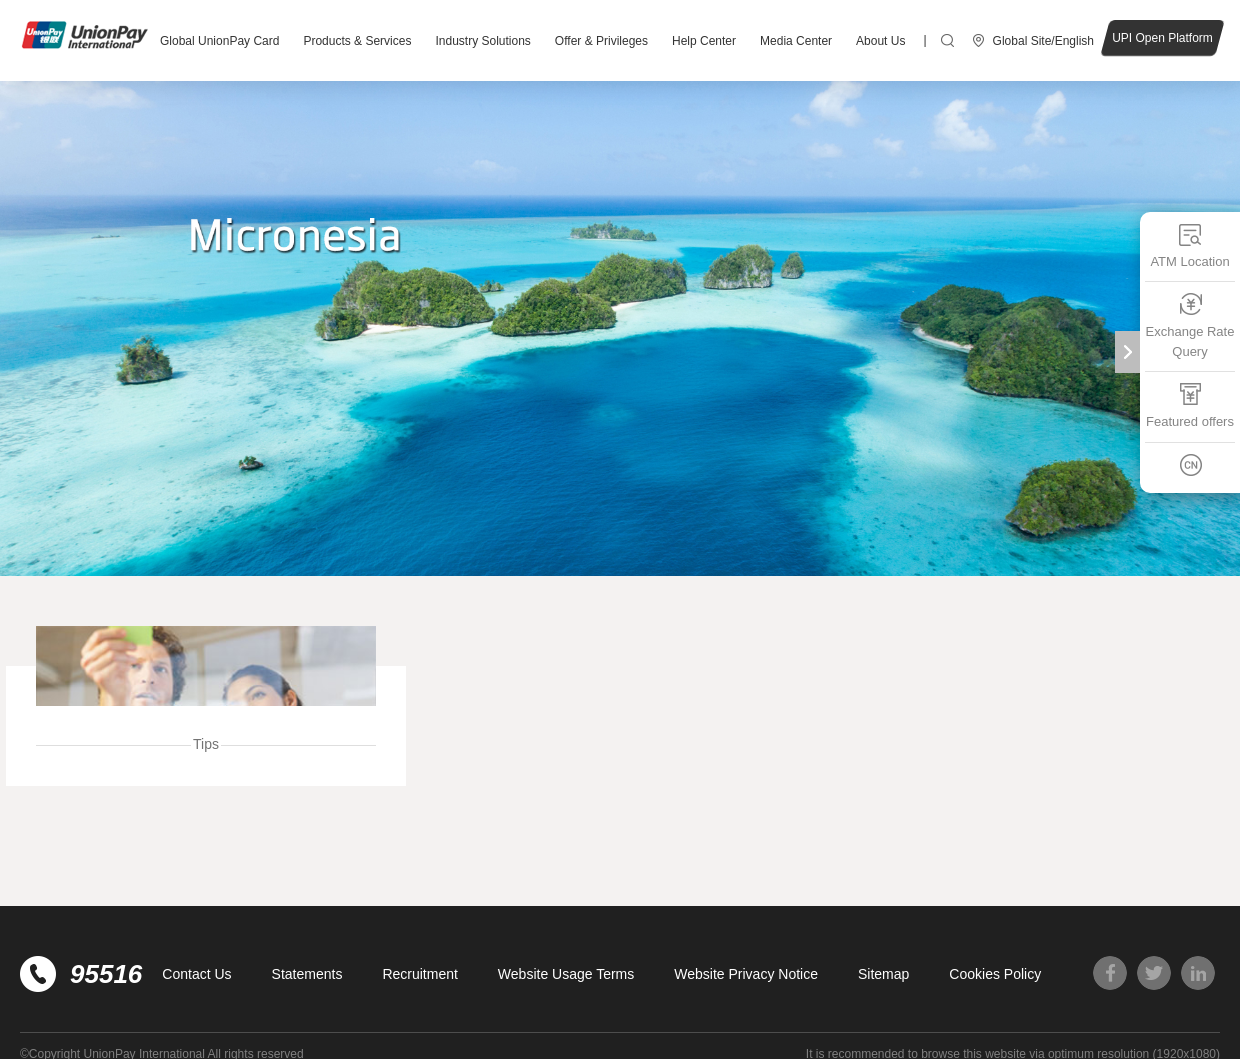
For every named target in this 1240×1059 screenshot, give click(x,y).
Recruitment (419, 974)
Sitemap (883, 974)
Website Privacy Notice (746, 974)
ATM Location (1189, 245)
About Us (880, 41)
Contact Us (196, 974)
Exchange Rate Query (1190, 325)
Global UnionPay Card (219, 41)
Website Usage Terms (566, 974)
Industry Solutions (482, 41)
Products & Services (357, 41)
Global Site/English (1043, 41)
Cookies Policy (995, 974)
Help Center (704, 41)
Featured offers (1190, 405)
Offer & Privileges (601, 41)
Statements (307, 974)
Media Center (796, 41)
